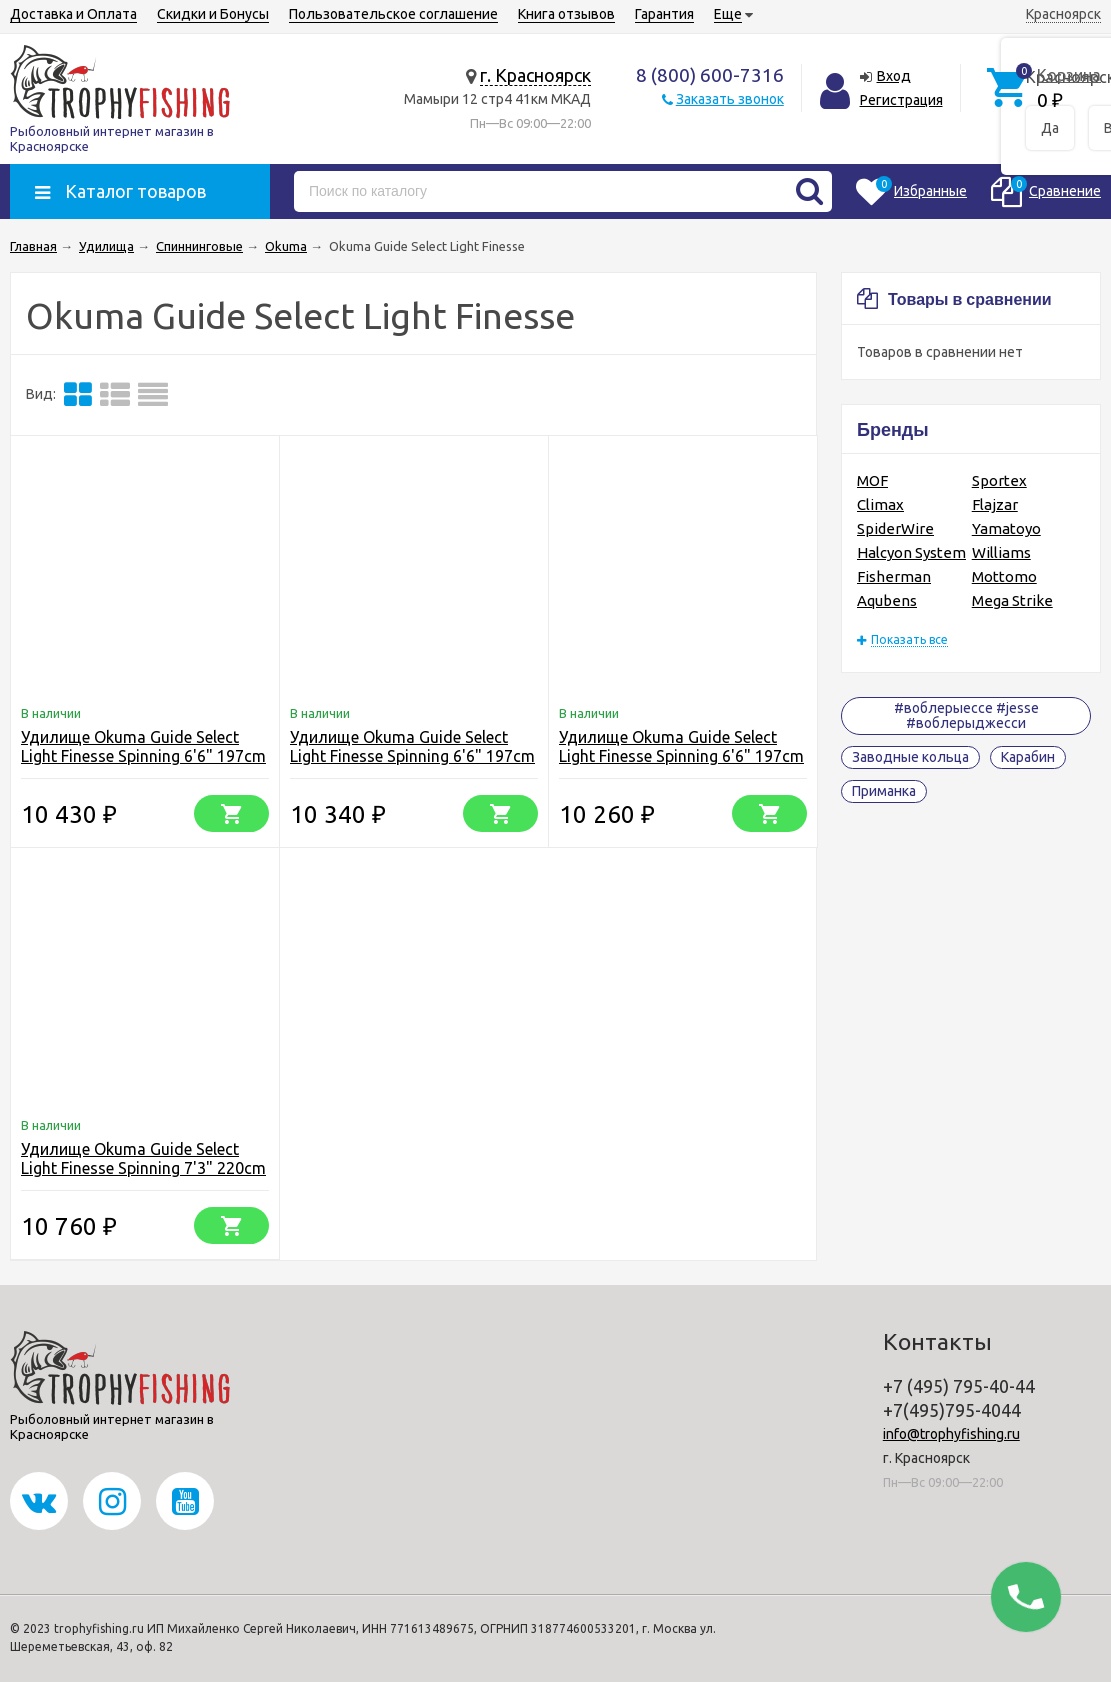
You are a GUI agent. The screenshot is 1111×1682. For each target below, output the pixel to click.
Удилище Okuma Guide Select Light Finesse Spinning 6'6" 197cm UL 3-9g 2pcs (412, 756)
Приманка (884, 791)
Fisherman (894, 576)
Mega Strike (1012, 600)
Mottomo (1004, 576)
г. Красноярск (535, 75)
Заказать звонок (730, 99)
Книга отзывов (566, 14)
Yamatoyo (1006, 528)
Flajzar (995, 504)
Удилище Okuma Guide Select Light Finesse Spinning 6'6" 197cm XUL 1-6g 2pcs (681, 756)
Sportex (999, 480)
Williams (1001, 552)
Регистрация (901, 100)
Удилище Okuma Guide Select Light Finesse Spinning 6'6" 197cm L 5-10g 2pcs (143, 756)
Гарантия (664, 14)
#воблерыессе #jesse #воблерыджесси (966, 715)
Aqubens (887, 600)
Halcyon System (911, 552)
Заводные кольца (910, 757)
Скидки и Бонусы (213, 14)
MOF (872, 480)
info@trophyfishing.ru (951, 1434)
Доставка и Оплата (73, 14)
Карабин (1028, 757)
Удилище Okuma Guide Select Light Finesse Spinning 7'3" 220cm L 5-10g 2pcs (143, 1168)
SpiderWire (895, 528)
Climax (880, 504)
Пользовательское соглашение (393, 14)
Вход (894, 76)
